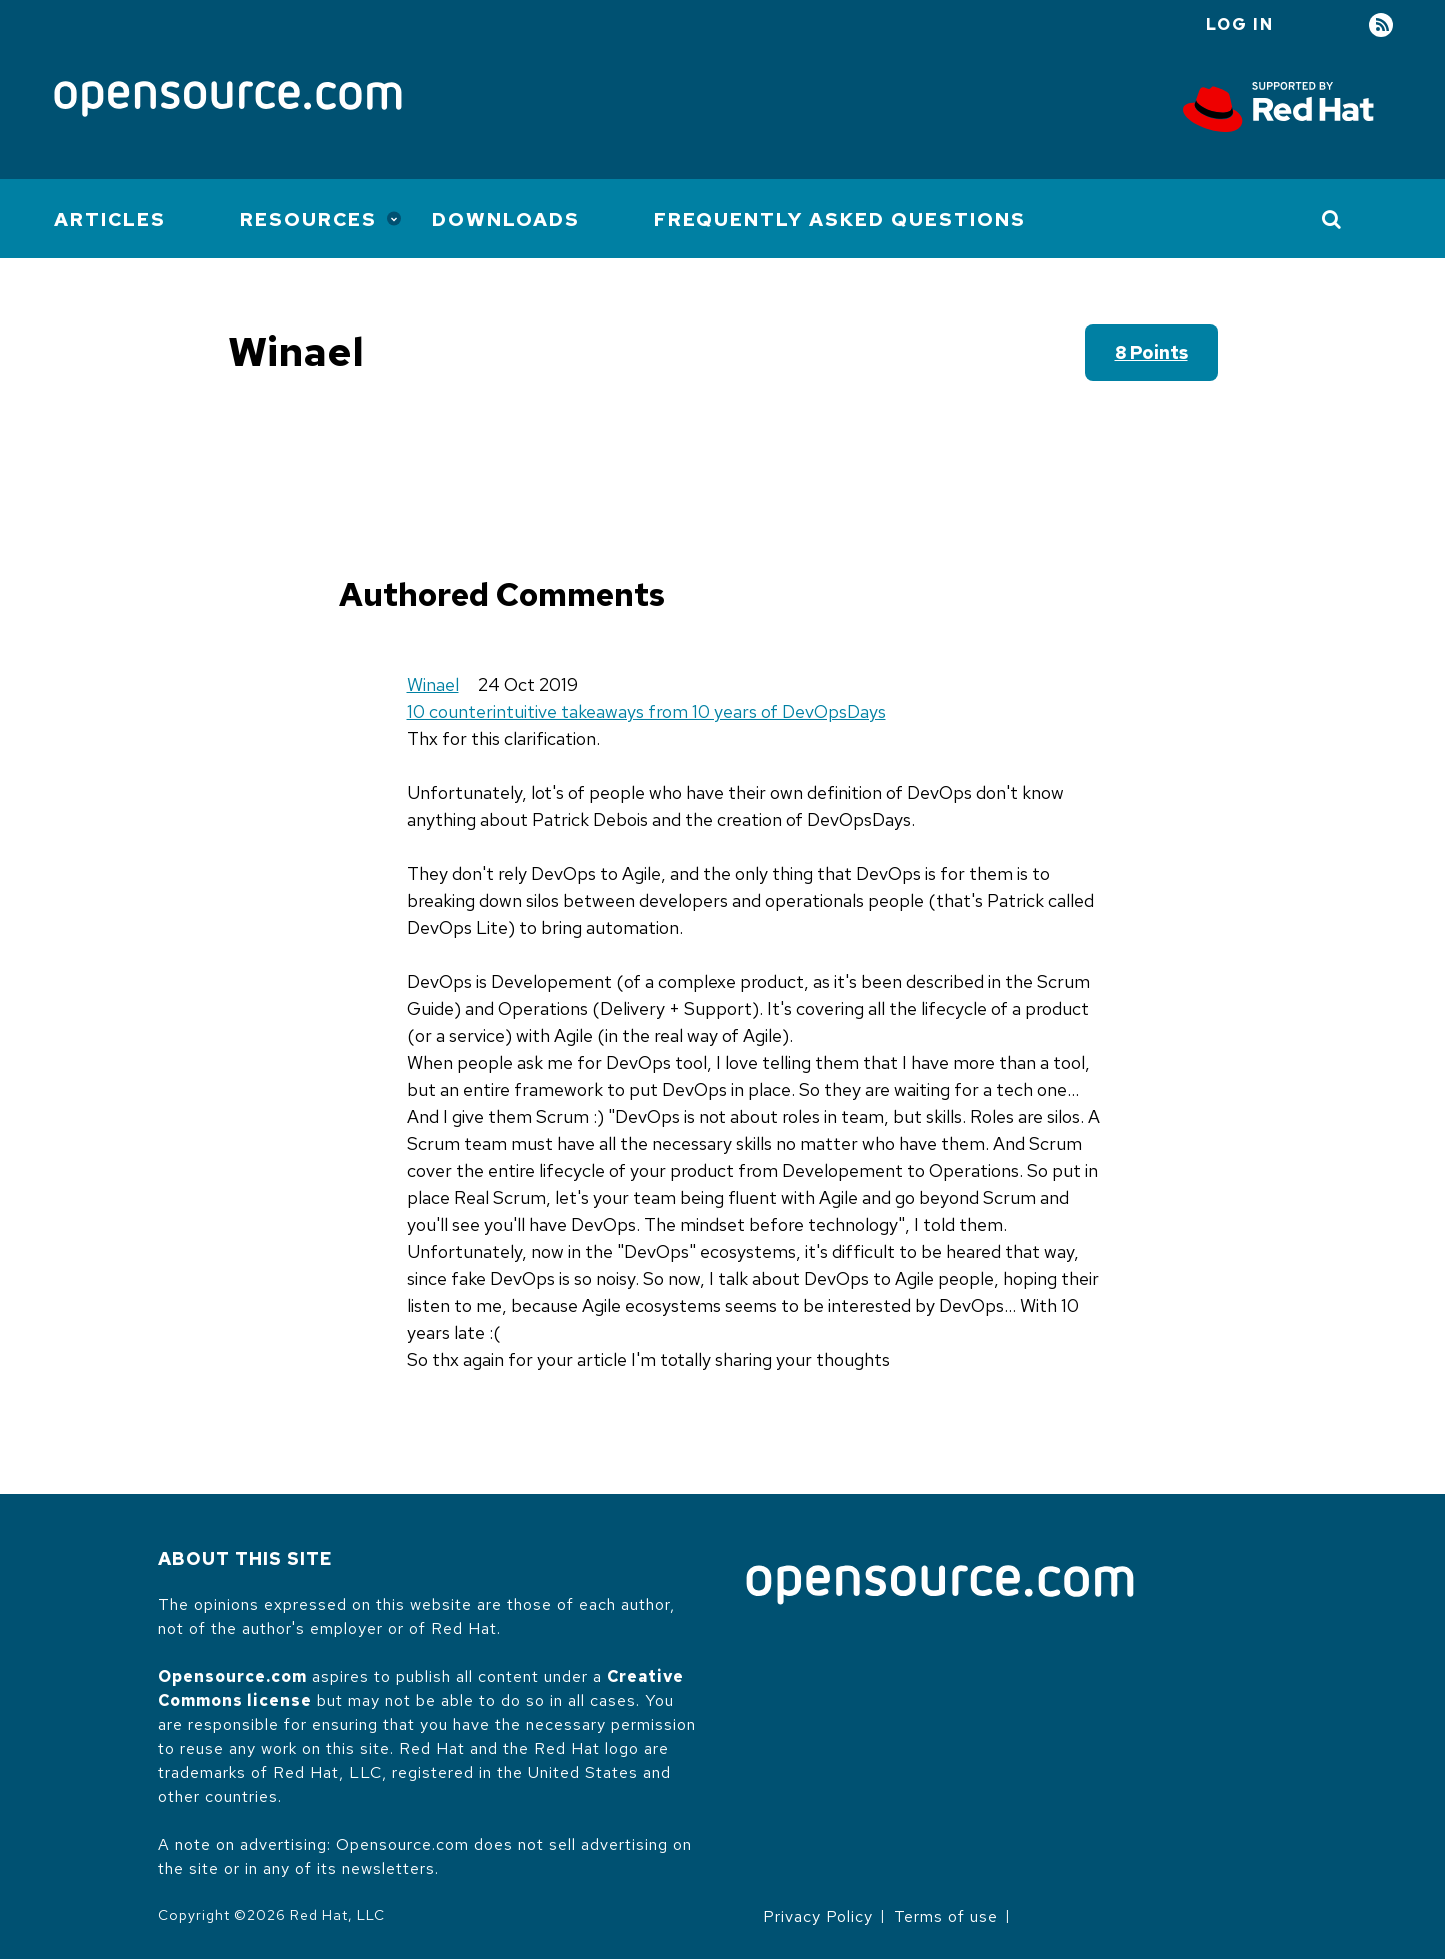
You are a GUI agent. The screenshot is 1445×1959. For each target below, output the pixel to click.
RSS (1381, 25)
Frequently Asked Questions (840, 219)
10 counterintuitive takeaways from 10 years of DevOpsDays (646, 711)
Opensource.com (232, 1676)
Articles (110, 219)
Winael (433, 684)
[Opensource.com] (228, 100)
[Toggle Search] (1332, 219)
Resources (308, 219)
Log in (1240, 24)
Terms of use (946, 1916)
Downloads (506, 219)
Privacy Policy (818, 1916)
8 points (1151, 352)
